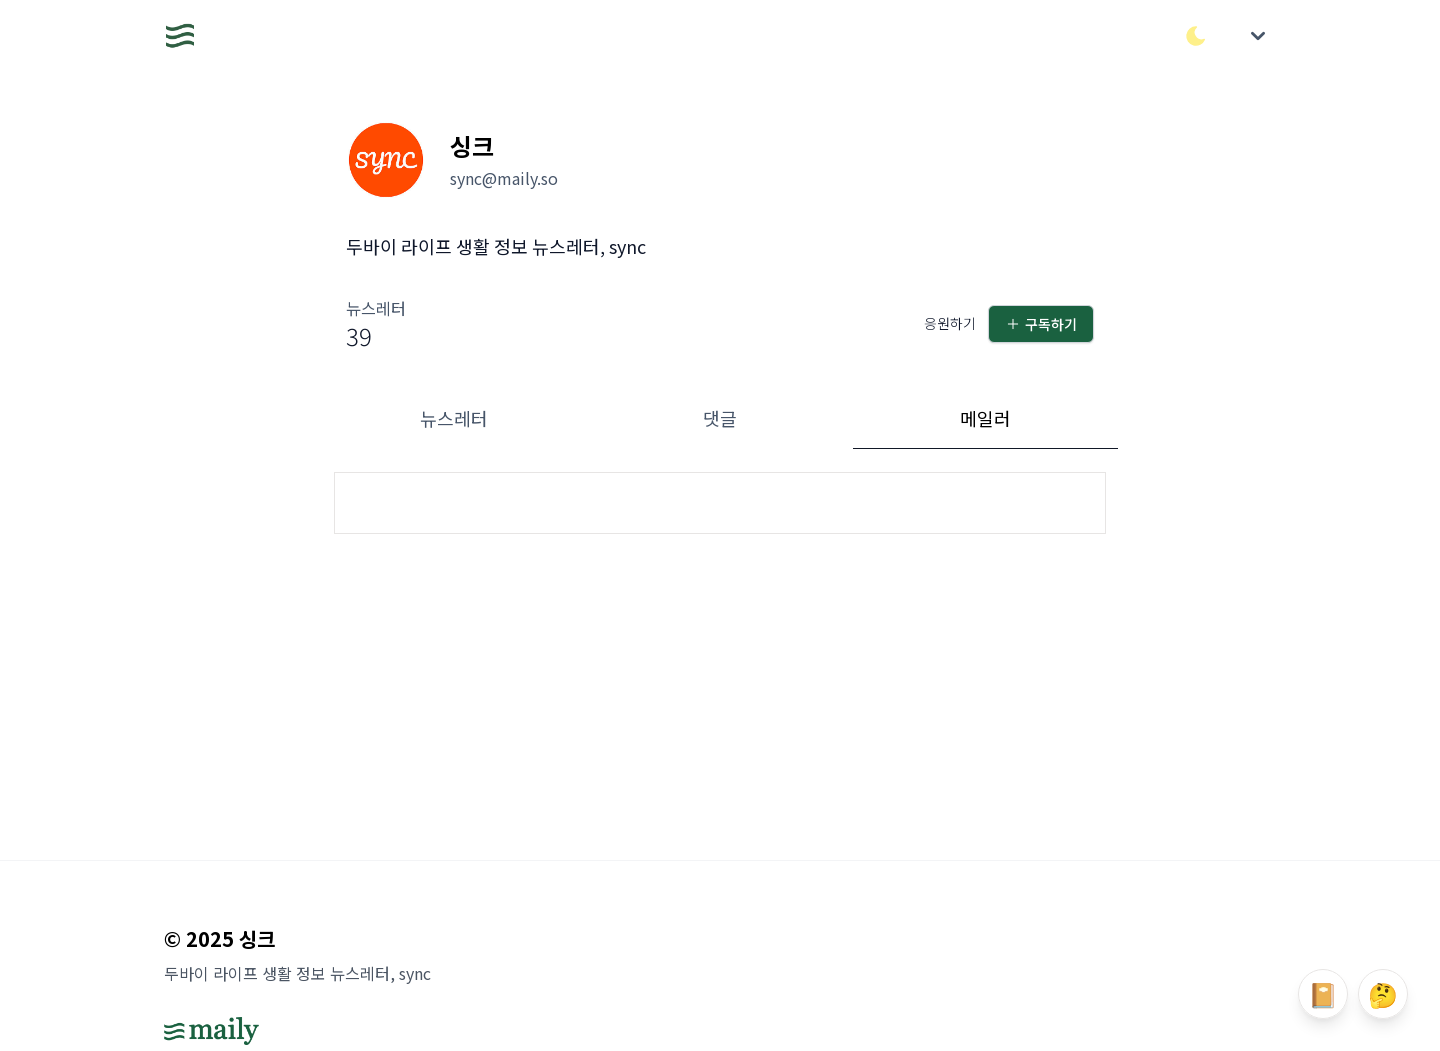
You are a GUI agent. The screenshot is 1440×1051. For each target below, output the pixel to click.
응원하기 (950, 323)
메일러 (985, 418)
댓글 (720, 418)
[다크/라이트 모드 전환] (1196, 36)
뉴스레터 (454, 418)
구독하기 (1041, 324)
